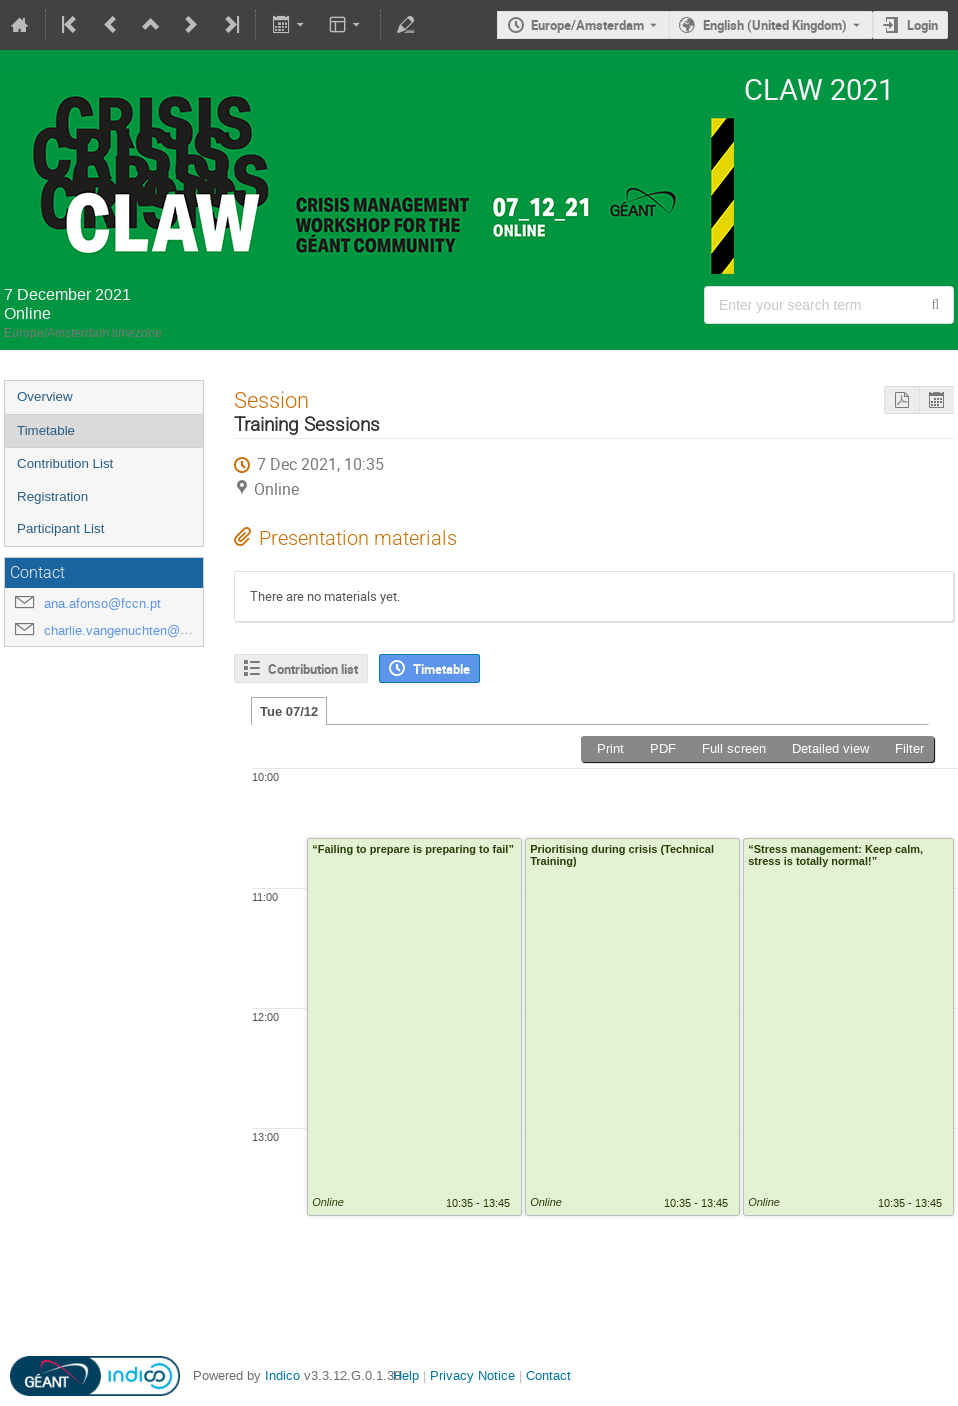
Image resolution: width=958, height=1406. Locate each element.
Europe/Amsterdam (587, 25)
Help (406, 1375)
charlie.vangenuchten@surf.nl (130, 630)
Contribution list (313, 669)
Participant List (60, 528)
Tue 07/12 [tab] (289, 711)
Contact (548, 1375)
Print (610, 748)
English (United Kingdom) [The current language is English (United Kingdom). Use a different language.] (775, 25)
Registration (52, 496)
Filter (909, 748)
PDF (663, 748)
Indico (282, 1375)
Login (922, 25)
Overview (45, 396)
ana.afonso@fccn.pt (102, 603)
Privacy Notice (472, 1375)
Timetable (46, 430)
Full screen (734, 748)
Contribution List (65, 463)
